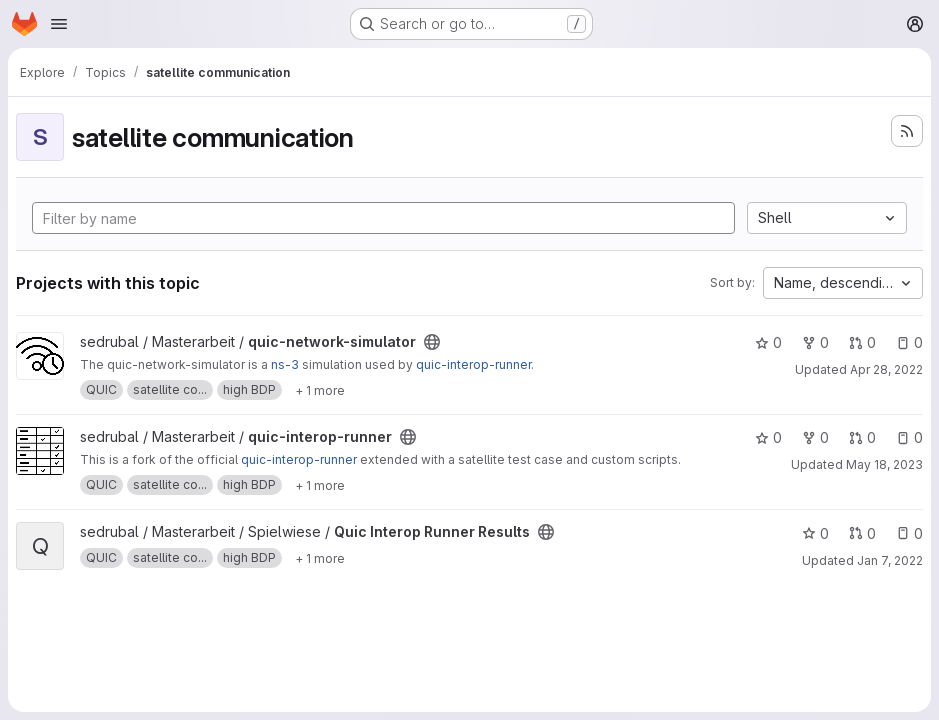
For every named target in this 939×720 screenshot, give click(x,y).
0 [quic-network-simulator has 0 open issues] (909, 342)
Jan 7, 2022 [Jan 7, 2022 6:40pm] (890, 560)
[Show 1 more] (320, 390)
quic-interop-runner (473, 364)
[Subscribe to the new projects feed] (907, 131)
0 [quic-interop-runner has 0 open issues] (909, 437)
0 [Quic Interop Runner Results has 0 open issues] (909, 533)
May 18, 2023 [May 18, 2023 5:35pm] (884, 464)
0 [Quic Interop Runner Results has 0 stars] (815, 533)
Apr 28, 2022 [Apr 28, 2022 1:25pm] (886, 369)
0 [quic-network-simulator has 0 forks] (815, 342)
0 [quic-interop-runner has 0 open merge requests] (862, 437)
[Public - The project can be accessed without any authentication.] (432, 342)
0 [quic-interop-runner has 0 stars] (768, 437)
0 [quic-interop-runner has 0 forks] (815, 437)
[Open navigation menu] (59, 24)
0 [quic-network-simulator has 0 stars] (768, 342)
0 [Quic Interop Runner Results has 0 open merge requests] (862, 533)
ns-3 (285, 364)
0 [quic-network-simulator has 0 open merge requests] (862, 342)
